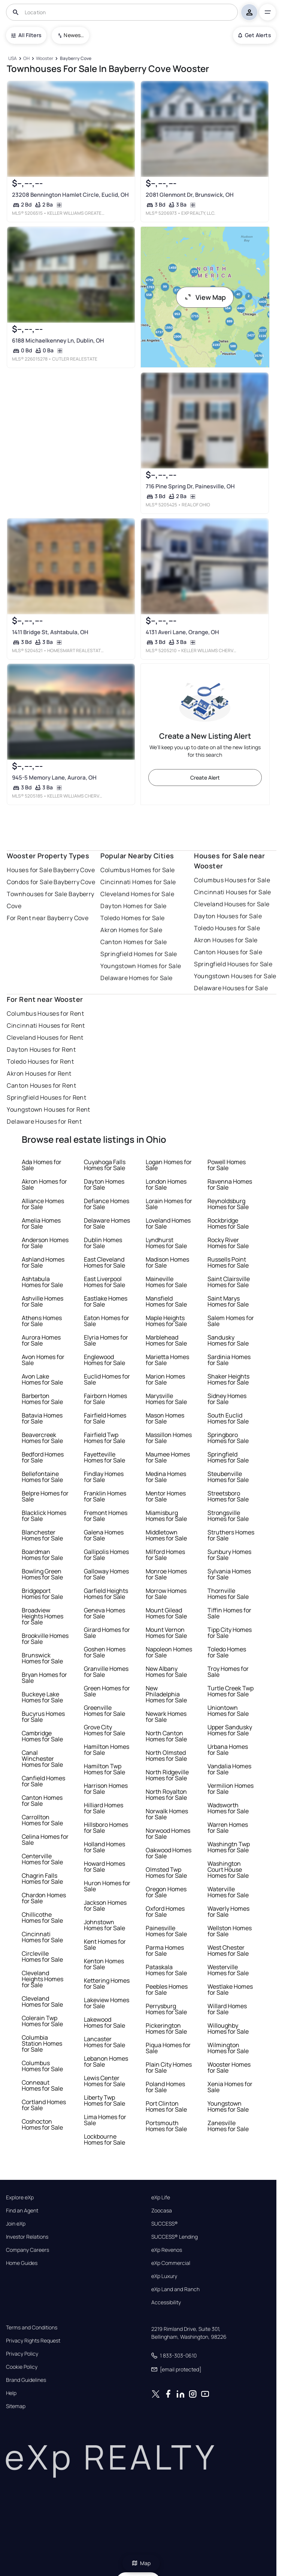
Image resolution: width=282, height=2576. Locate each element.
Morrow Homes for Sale (166, 1594)
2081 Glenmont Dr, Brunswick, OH (189, 195)
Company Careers (27, 2250)
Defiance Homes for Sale (106, 1204)
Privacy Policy (22, 2353)
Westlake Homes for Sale (230, 1989)
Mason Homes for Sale (165, 1418)
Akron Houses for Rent (39, 1073)
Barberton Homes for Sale (42, 1399)
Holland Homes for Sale (104, 1847)
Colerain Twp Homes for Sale (42, 2021)
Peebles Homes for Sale (167, 1989)
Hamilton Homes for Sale (106, 1749)
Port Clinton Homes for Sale (166, 2106)
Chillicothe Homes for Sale (42, 1917)
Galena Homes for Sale (104, 1535)
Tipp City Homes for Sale (229, 1633)
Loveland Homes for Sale (168, 1223)
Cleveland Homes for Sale (137, 894)
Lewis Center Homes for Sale (104, 2081)
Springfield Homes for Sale (138, 954)
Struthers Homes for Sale (230, 1535)
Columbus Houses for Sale (232, 880)
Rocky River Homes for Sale (228, 1243)
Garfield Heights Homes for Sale (106, 1594)
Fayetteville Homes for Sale (104, 1457)
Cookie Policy (21, 2366)
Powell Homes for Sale (226, 1165)
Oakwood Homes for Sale (168, 1853)
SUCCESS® (164, 2223)
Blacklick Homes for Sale (44, 1516)
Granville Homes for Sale (106, 1671)
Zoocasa (161, 2210)
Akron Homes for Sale (131, 930)
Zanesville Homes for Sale (228, 2126)
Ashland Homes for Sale (43, 1262)
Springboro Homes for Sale (228, 1438)
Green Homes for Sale (107, 1691)
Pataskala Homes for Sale (166, 1970)
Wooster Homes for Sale (229, 2067)
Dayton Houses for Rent (41, 1049)
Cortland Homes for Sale (44, 2105)
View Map (205, 297)
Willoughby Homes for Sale (228, 2028)
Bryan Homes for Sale (44, 1677)
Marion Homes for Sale (165, 1379)
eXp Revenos (166, 2250)
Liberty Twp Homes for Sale (104, 2100)
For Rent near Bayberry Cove (47, 918)
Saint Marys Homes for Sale (228, 1301)
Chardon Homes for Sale (44, 1898)
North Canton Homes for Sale (166, 1736)
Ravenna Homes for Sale (229, 1184)
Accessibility (166, 2302)
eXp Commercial (170, 2263)
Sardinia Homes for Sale (229, 1360)
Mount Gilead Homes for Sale (166, 1613)
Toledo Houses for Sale (227, 928)
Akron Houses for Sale (225, 940)
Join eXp (15, 2223)
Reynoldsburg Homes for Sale (228, 1204)
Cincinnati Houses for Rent (46, 1025)
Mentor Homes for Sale (166, 1496)
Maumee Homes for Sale (168, 1457)
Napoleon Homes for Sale (169, 1652)
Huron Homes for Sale (107, 1886)
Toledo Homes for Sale (132, 918)
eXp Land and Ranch (175, 2289)
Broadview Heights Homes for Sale (42, 1616)
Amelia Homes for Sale (41, 1223)
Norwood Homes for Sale (168, 1833)
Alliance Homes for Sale (43, 1204)
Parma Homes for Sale (165, 1950)
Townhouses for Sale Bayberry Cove (50, 900)
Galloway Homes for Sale (106, 1574)
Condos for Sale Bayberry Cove (51, 882)
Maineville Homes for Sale (166, 1282)
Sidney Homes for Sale (226, 1399)
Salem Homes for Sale (230, 1321)
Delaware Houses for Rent (44, 1121)
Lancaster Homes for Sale (104, 2042)
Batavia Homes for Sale (42, 1418)
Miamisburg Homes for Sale (166, 1516)
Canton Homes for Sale (133, 942)
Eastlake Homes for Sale (105, 1301)
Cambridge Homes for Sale (42, 1736)
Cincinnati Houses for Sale (232, 892)
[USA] (12, 58)
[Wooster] (45, 58)
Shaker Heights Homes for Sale (228, 1379)
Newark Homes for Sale (166, 1716)
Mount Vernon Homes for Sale (166, 1633)
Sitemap (15, 2406)
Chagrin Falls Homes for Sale (42, 1878)
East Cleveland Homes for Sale (104, 1262)
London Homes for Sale (166, 1184)
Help (11, 2393)
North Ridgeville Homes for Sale (167, 1775)
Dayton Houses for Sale (228, 916)
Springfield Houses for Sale (233, 964)
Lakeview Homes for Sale (106, 2003)
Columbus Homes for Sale (137, 870)
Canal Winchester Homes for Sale (42, 1758)
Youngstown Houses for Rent (48, 1109)
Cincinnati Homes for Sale (138, 882)
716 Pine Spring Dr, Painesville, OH (189, 486)
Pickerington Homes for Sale (166, 2028)
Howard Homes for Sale (104, 1866)
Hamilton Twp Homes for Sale (104, 1769)
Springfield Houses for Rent (46, 1097)
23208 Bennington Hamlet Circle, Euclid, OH (70, 195)
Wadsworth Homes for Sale (228, 1808)
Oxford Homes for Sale (165, 1911)
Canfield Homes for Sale (43, 1781)
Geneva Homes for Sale (104, 1613)
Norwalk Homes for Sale (167, 1814)
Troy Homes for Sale (228, 1671)
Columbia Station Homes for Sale (42, 2043)
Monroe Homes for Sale (166, 1574)
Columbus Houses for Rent (45, 1013)
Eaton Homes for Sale (106, 1321)
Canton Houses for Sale (228, 952)
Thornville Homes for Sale (228, 1594)
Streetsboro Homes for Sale (228, 1496)
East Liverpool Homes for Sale (104, 1282)
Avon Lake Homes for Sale (42, 1379)
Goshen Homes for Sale (104, 1652)
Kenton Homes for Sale (104, 1964)
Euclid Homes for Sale (107, 1379)
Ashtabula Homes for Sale (42, 1282)
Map (141, 2563)
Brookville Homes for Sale (45, 1639)
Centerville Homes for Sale (42, 1859)
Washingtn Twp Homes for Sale (228, 1847)
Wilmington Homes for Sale (228, 2048)
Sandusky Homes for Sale (228, 1340)
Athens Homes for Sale (42, 1321)
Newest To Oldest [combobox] (74, 35)
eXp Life (160, 2197)
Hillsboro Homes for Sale (106, 1827)
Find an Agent (22, 2210)
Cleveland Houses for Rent (45, 1037)
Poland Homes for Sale (165, 2087)
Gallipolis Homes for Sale (106, 1555)
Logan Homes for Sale (169, 1165)
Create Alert (205, 777)
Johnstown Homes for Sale (104, 1925)
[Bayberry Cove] (75, 58)
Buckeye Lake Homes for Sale (42, 1697)
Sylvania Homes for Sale (229, 1574)
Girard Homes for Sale (107, 1633)
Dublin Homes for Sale (103, 1243)
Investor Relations (27, 2236)
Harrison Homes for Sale (106, 1788)
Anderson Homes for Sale (45, 1243)
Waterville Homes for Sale (228, 1892)
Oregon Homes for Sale (166, 1892)
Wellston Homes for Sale (229, 1931)
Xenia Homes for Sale (229, 2087)
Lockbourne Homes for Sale (104, 2139)
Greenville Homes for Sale (104, 1710)
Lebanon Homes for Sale (106, 2061)
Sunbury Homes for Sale (229, 1555)
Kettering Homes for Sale (107, 1983)
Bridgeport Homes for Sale (42, 1594)
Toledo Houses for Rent (40, 1061)
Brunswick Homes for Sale (42, 1658)
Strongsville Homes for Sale (228, 1516)
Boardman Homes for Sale (42, 1555)
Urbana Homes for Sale (227, 1749)
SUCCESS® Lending (174, 2236)
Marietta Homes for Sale (167, 1360)
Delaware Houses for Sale (231, 988)
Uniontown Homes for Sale (228, 1710)
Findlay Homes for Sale (104, 1477)
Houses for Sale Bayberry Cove (51, 870)
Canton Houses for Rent (41, 1085)
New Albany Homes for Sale (166, 1671)
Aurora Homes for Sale (41, 1340)
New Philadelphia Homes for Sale (166, 1694)
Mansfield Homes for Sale (166, 1301)
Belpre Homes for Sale (45, 1496)
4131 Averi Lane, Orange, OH (182, 632)
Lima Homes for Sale (105, 2120)
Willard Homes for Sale (227, 2009)
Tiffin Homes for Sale (229, 1613)
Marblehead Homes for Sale (166, 1340)
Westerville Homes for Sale (228, 1970)
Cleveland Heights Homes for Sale (42, 1979)
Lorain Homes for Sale (169, 1204)
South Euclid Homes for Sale (228, 1418)
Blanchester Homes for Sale (42, 1535)
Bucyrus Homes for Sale (43, 1716)
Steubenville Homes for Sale (228, 1477)
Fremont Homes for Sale (105, 1516)
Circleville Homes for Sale (42, 1956)
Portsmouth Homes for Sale (166, 2126)
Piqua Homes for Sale (168, 2048)
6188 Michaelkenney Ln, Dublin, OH (58, 340)
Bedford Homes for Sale (43, 1457)
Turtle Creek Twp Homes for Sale (230, 1691)
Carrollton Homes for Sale (42, 1820)
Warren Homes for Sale (227, 1827)
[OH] (26, 58)
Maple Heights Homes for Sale (166, 1321)
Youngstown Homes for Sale (140, 966)
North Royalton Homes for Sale (166, 1794)
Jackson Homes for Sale (105, 1905)
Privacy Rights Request (33, 2340)
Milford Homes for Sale (165, 1555)
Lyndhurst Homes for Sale (166, 1243)
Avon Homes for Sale (43, 1360)
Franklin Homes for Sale (105, 1496)
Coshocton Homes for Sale (42, 2124)
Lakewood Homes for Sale (104, 2022)
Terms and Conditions (31, 2327)
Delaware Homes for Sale (136, 978)
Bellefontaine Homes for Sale (42, 1477)
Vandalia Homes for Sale (229, 1769)
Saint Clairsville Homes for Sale (228, 1282)
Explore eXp (20, 2197)
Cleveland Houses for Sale (231, 904)
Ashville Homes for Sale (42, 1301)
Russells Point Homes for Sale (228, 1262)
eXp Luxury (164, 2276)
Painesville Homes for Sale (166, 1931)
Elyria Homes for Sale (106, 1340)
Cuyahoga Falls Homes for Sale (104, 1165)
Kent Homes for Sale (105, 1944)
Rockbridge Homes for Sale (228, 1223)
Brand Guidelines (26, 2380)
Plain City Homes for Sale (169, 2067)
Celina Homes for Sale (45, 1839)
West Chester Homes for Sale (228, 1950)
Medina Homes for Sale (166, 1477)
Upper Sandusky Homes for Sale (229, 1730)
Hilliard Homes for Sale (103, 1808)
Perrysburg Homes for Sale (166, 2009)
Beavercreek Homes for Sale (42, 1438)
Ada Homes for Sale (41, 1165)
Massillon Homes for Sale (169, 1438)
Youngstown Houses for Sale (235, 976)
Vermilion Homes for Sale (230, 1788)
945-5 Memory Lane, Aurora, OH (54, 777)
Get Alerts (254, 35)
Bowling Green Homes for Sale (42, 1574)
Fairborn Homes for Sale (105, 1399)
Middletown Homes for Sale (166, 1535)
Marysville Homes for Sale (166, 1399)
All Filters (26, 35)
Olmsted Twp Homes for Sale (166, 1872)
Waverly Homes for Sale (228, 1911)
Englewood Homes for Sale (104, 1360)
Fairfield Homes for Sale (105, 1418)
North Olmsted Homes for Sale (166, 1755)
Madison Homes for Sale (167, 1262)
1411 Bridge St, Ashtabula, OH (50, 632)
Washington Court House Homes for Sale (228, 1869)
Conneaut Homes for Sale (42, 2085)
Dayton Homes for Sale (133, 906)
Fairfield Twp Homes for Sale (104, 1438)
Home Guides (21, 2263)
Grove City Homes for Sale (104, 1730)
